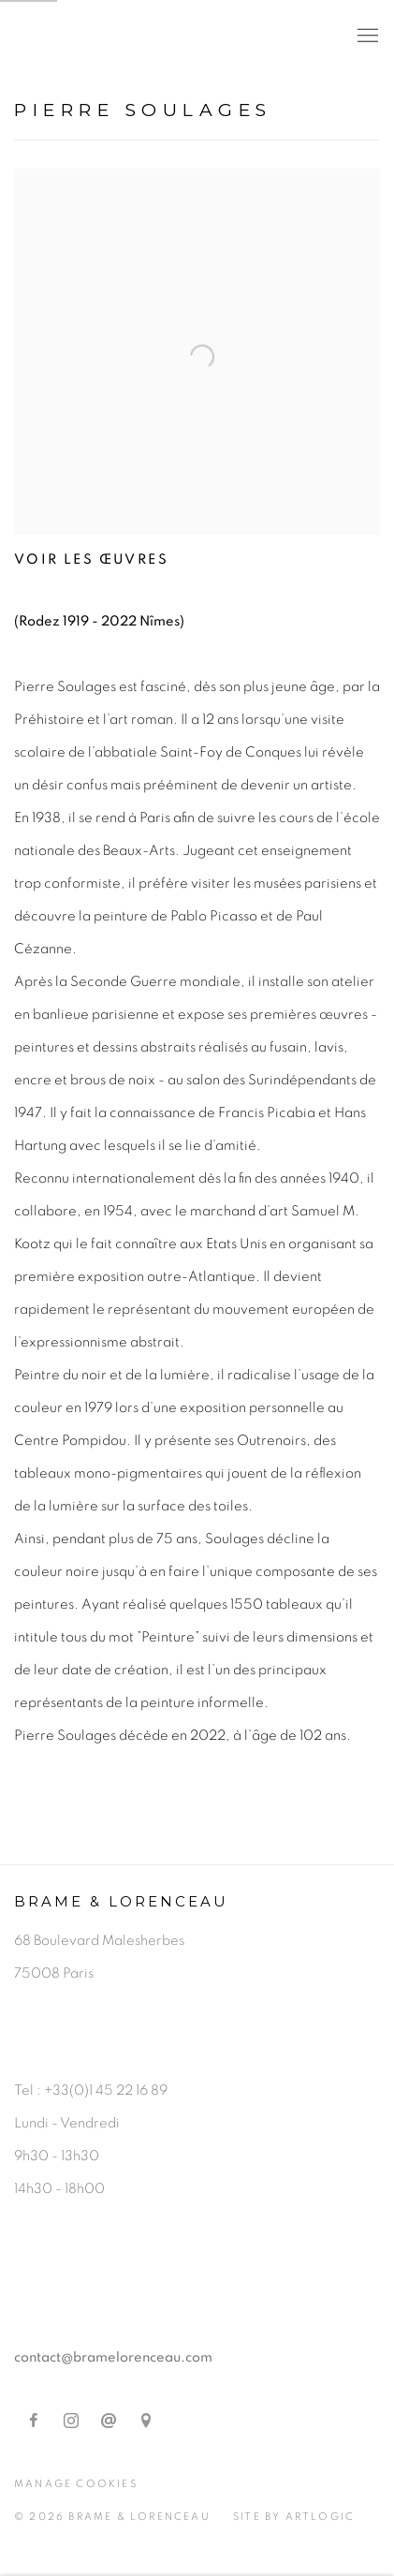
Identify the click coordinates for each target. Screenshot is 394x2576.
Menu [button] (366, 36)
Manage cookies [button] (76, 2484)
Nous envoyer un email (108, 2421)
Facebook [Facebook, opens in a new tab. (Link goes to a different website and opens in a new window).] (33, 2421)
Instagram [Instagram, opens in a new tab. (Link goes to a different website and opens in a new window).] (71, 2421)
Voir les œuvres (91, 559)
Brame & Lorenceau (164, 36)
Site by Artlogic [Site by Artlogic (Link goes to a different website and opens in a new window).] (294, 2516)
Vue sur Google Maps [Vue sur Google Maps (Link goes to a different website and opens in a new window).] (146, 2421)
